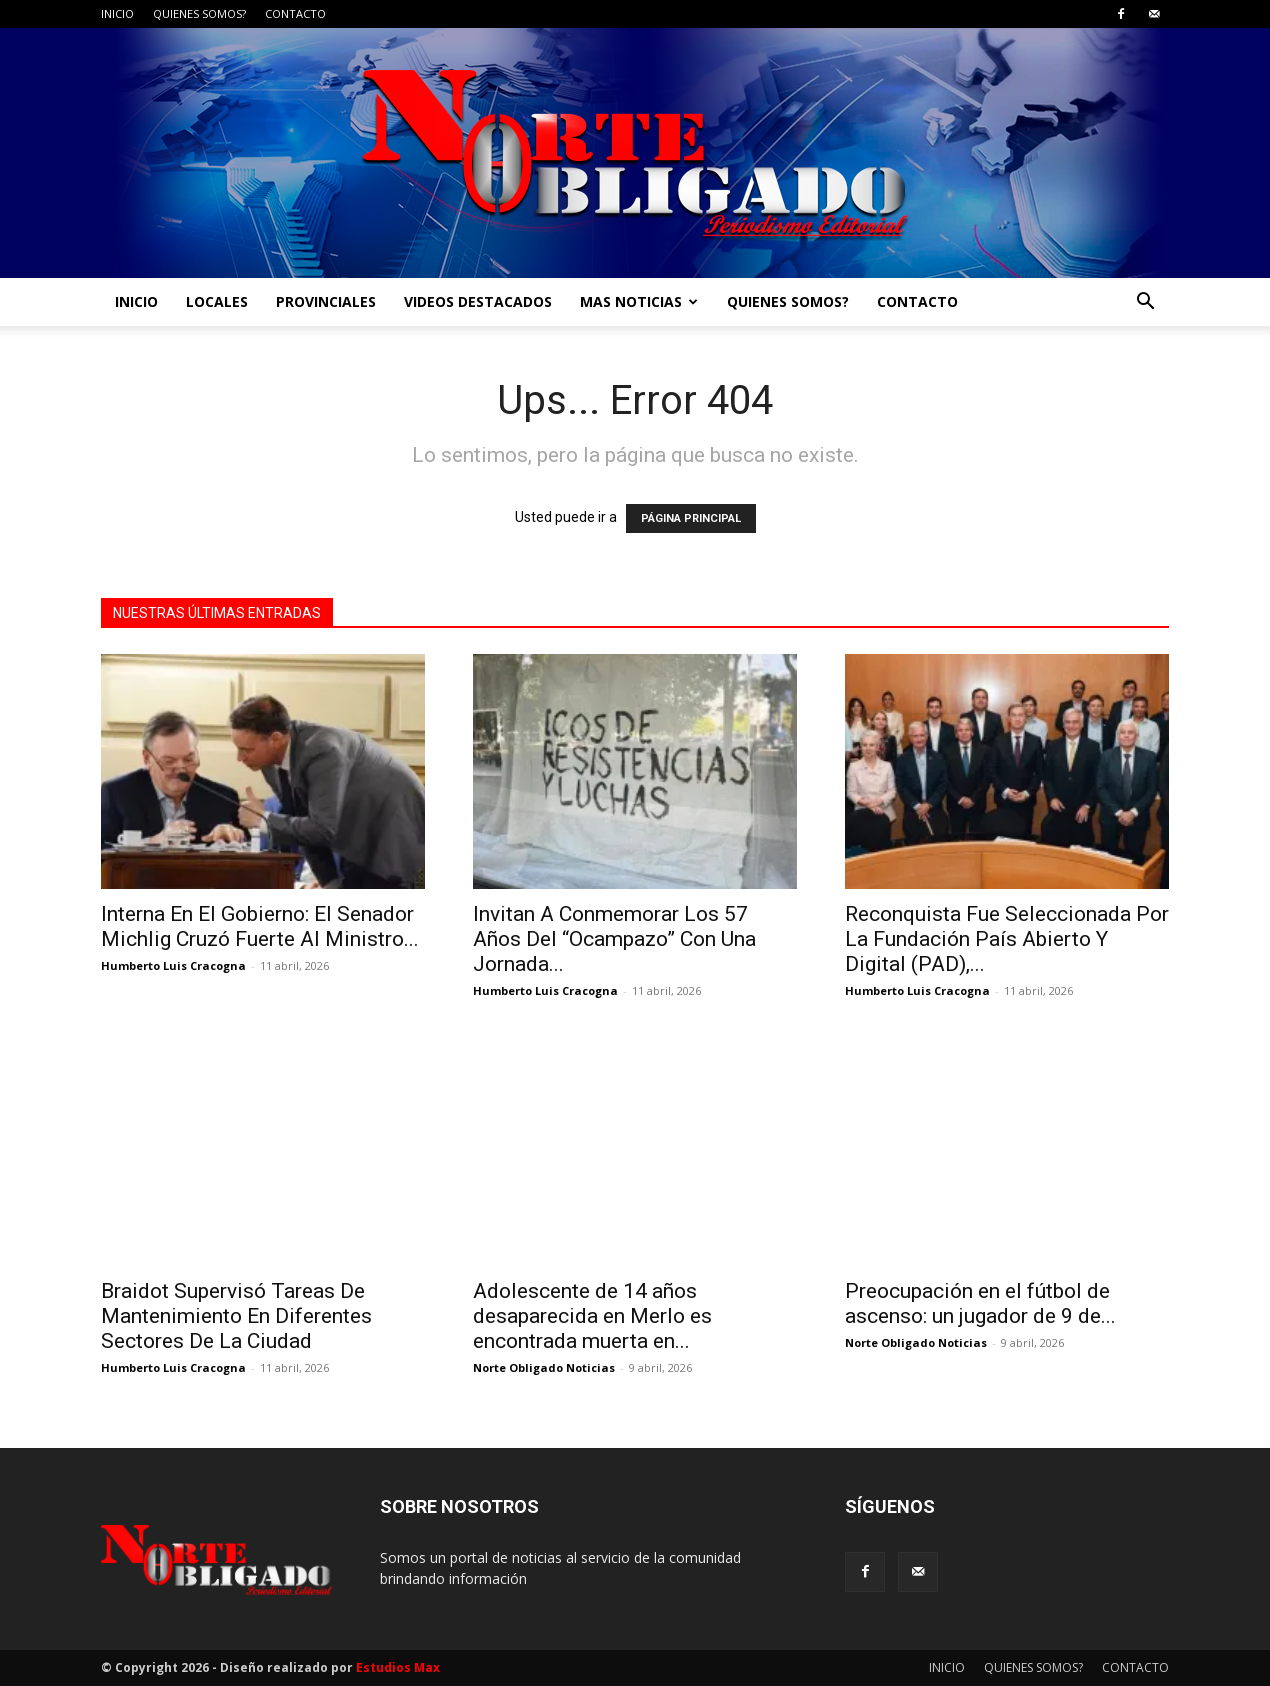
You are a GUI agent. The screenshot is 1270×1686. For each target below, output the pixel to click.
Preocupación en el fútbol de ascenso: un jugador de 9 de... (980, 1303)
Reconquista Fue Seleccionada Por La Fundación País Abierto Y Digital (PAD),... (1007, 939)
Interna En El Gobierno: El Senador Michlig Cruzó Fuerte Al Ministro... (260, 926)
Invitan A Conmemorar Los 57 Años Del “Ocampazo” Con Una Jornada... (614, 939)
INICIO (117, 13)
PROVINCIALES (326, 301)
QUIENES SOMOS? (199, 13)
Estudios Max (398, 1667)
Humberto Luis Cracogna (173, 965)
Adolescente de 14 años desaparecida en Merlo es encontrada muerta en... (592, 1316)
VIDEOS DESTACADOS (478, 301)
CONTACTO (295, 13)
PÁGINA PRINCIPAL (691, 518)
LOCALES (217, 301)
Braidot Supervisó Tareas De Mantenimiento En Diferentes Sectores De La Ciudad (236, 1316)
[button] (1145, 303)
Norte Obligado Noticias (544, 1367)
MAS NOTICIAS (639, 301)
